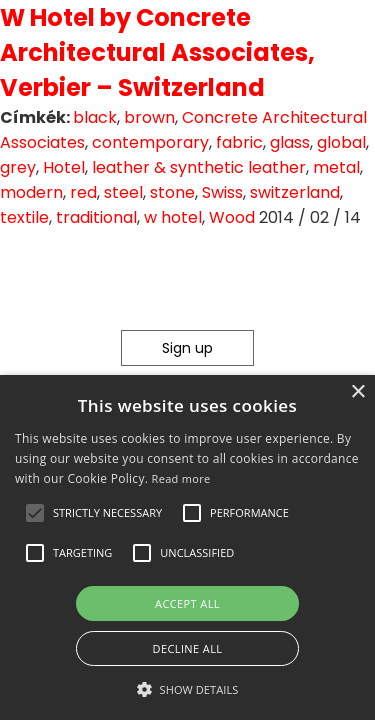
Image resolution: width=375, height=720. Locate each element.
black (95, 117)
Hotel (64, 167)
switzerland (295, 192)
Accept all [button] (187, 603)
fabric (239, 142)
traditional (96, 217)
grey (18, 167)
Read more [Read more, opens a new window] (181, 478)
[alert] (187, 547)
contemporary (150, 142)
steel (123, 192)
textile (24, 217)
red (83, 192)
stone (172, 192)
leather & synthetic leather (199, 167)
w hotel (173, 217)
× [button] (357, 392)
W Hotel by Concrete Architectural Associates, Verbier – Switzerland (157, 52)
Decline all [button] (188, 648)
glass (290, 142)
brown (149, 117)
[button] (35, 513)
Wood (232, 217)
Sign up (187, 348)
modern (31, 192)
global (341, 142)
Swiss (222, 192)
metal (336, 167)
